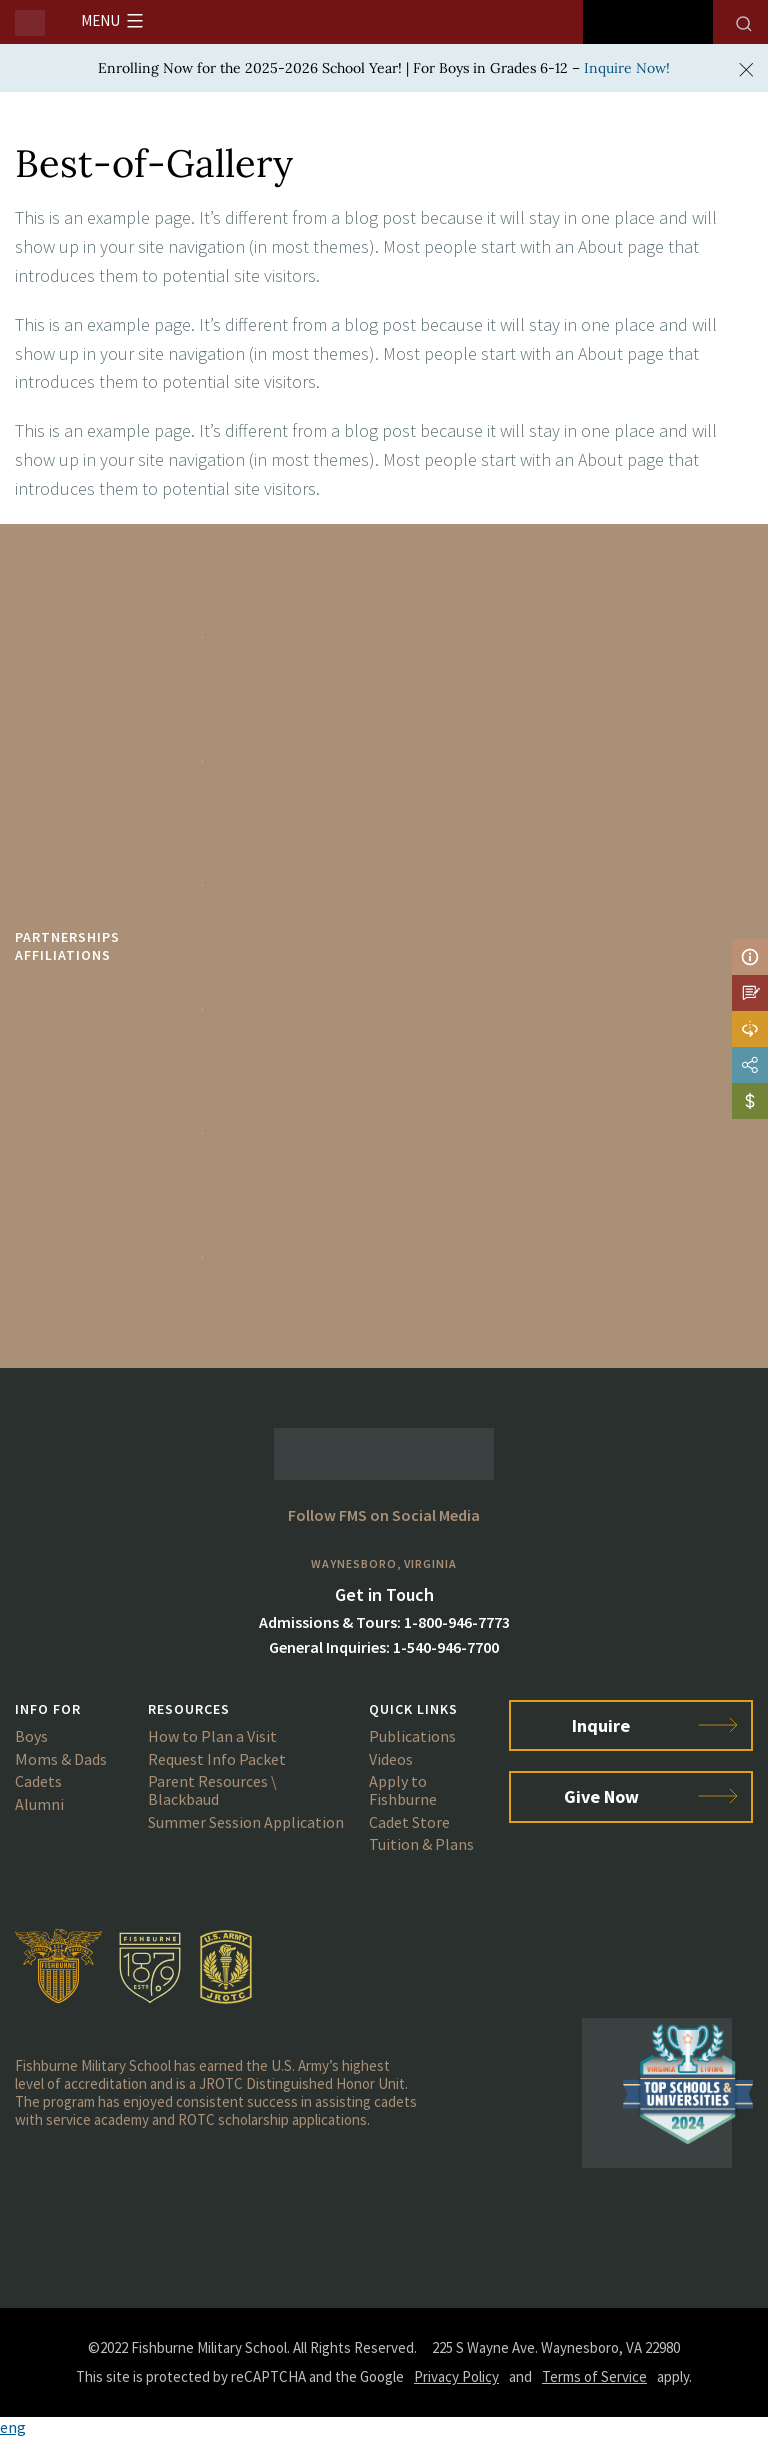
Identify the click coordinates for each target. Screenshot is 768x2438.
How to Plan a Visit (212, 1736)
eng (13, 2427)
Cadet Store (409, 1822)
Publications (412, 1736)
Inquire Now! (627, 68)
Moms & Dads (61, 1759)
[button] (384, 2427)
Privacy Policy (456, 2376)
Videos (391, 1759)
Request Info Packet (217, 1759)
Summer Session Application (246, 1822)
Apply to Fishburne (403, 1790)
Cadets (38, 1781)
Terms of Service (594, 2376)
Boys (31, 1736)
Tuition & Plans (421, 1844)
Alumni (39, 1804)
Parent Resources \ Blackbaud (212, 1790)
